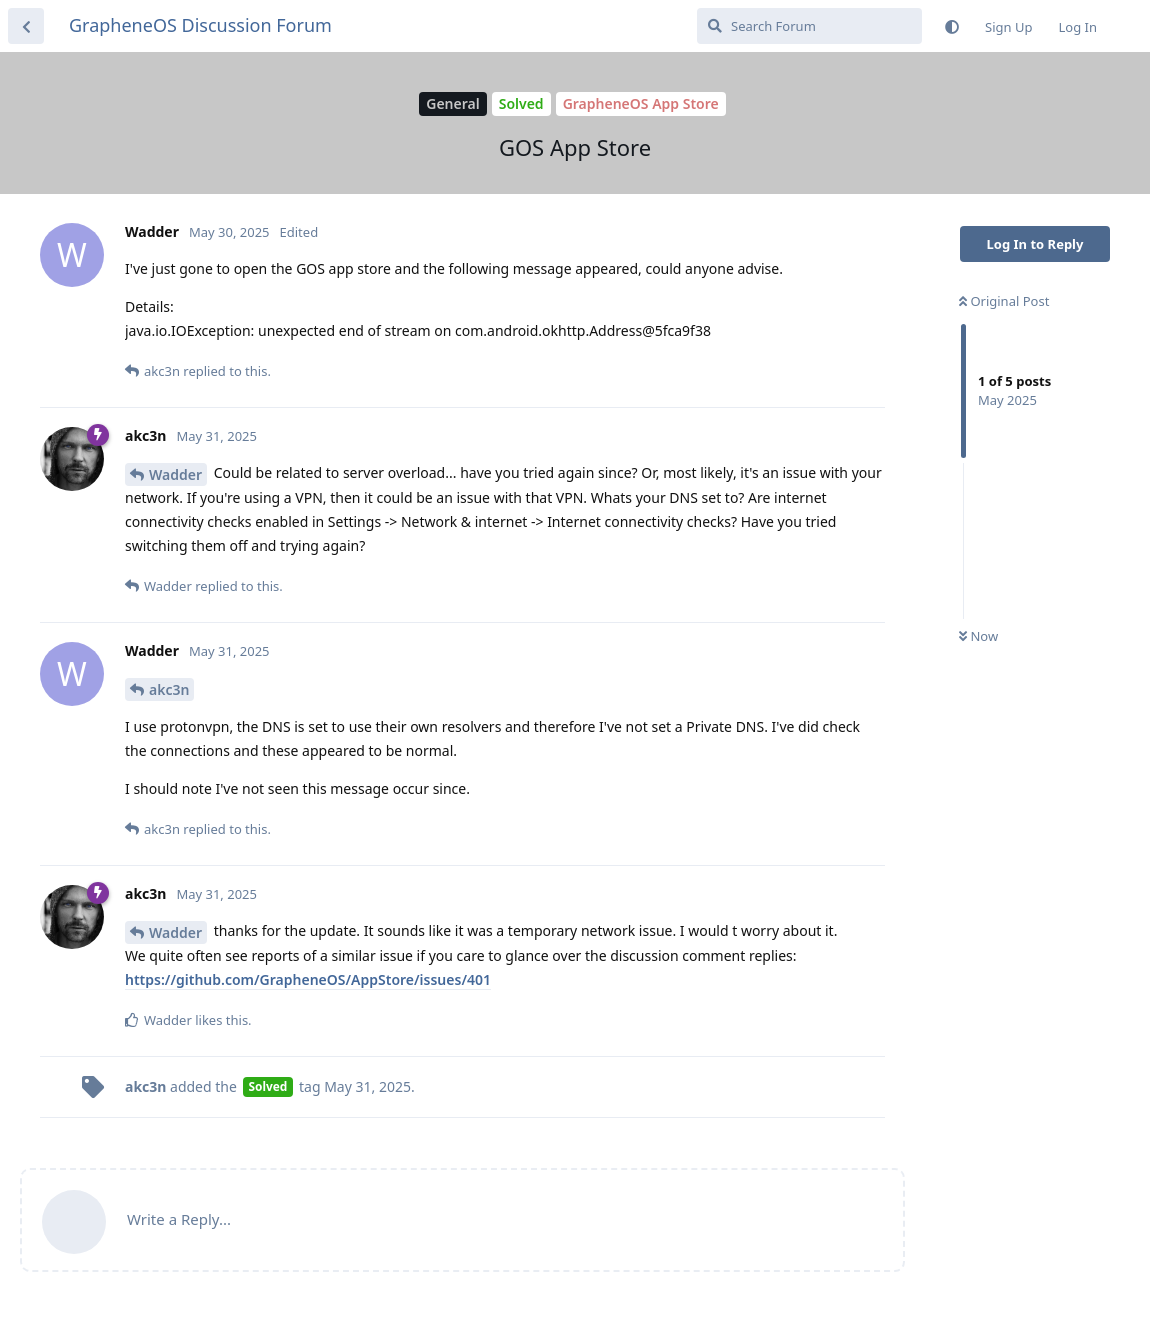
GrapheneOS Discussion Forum (200, 25)
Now (978, 636)
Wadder (175, 474)
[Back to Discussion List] (26, 26)
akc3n (169, 689)
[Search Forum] (809, 26)
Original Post (1004, 301)
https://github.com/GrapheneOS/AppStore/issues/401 (308, 979)
